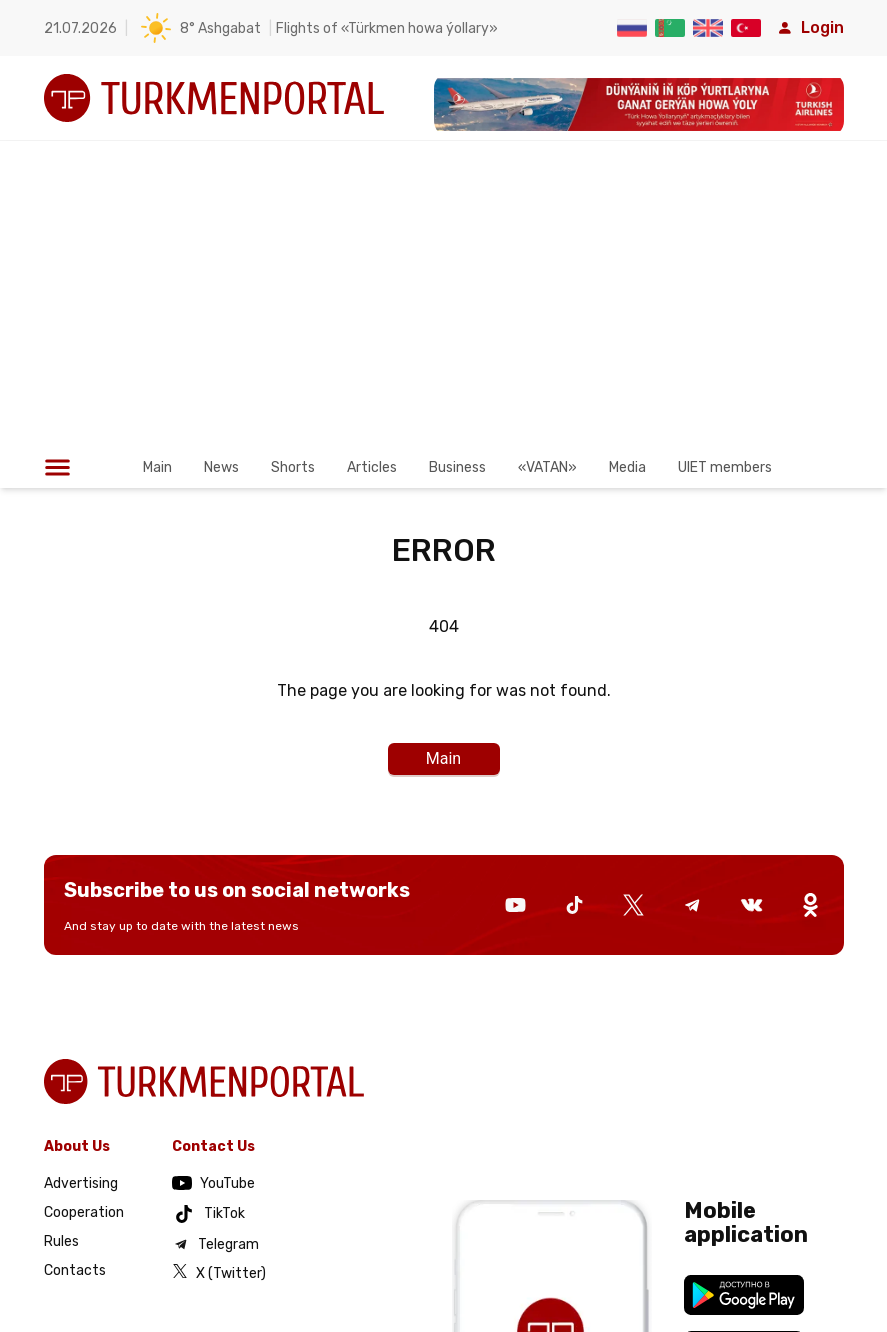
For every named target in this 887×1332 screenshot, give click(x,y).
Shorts (293, 467)
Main (157, 467)
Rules (61, 1241)
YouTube (213, 1183)
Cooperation (84, 1212)
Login (810, 27)
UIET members (725, 467)
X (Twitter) (219, 1272)
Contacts (75, 1270)
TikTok (208, 1214)
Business (457, 467)
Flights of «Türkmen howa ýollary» (387, 28)
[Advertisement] (443, 307)
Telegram (215, 1244)
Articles (372, 467)
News (221, 467)
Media (627, 467)
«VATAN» (547, 467)
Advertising (81, 1183)
